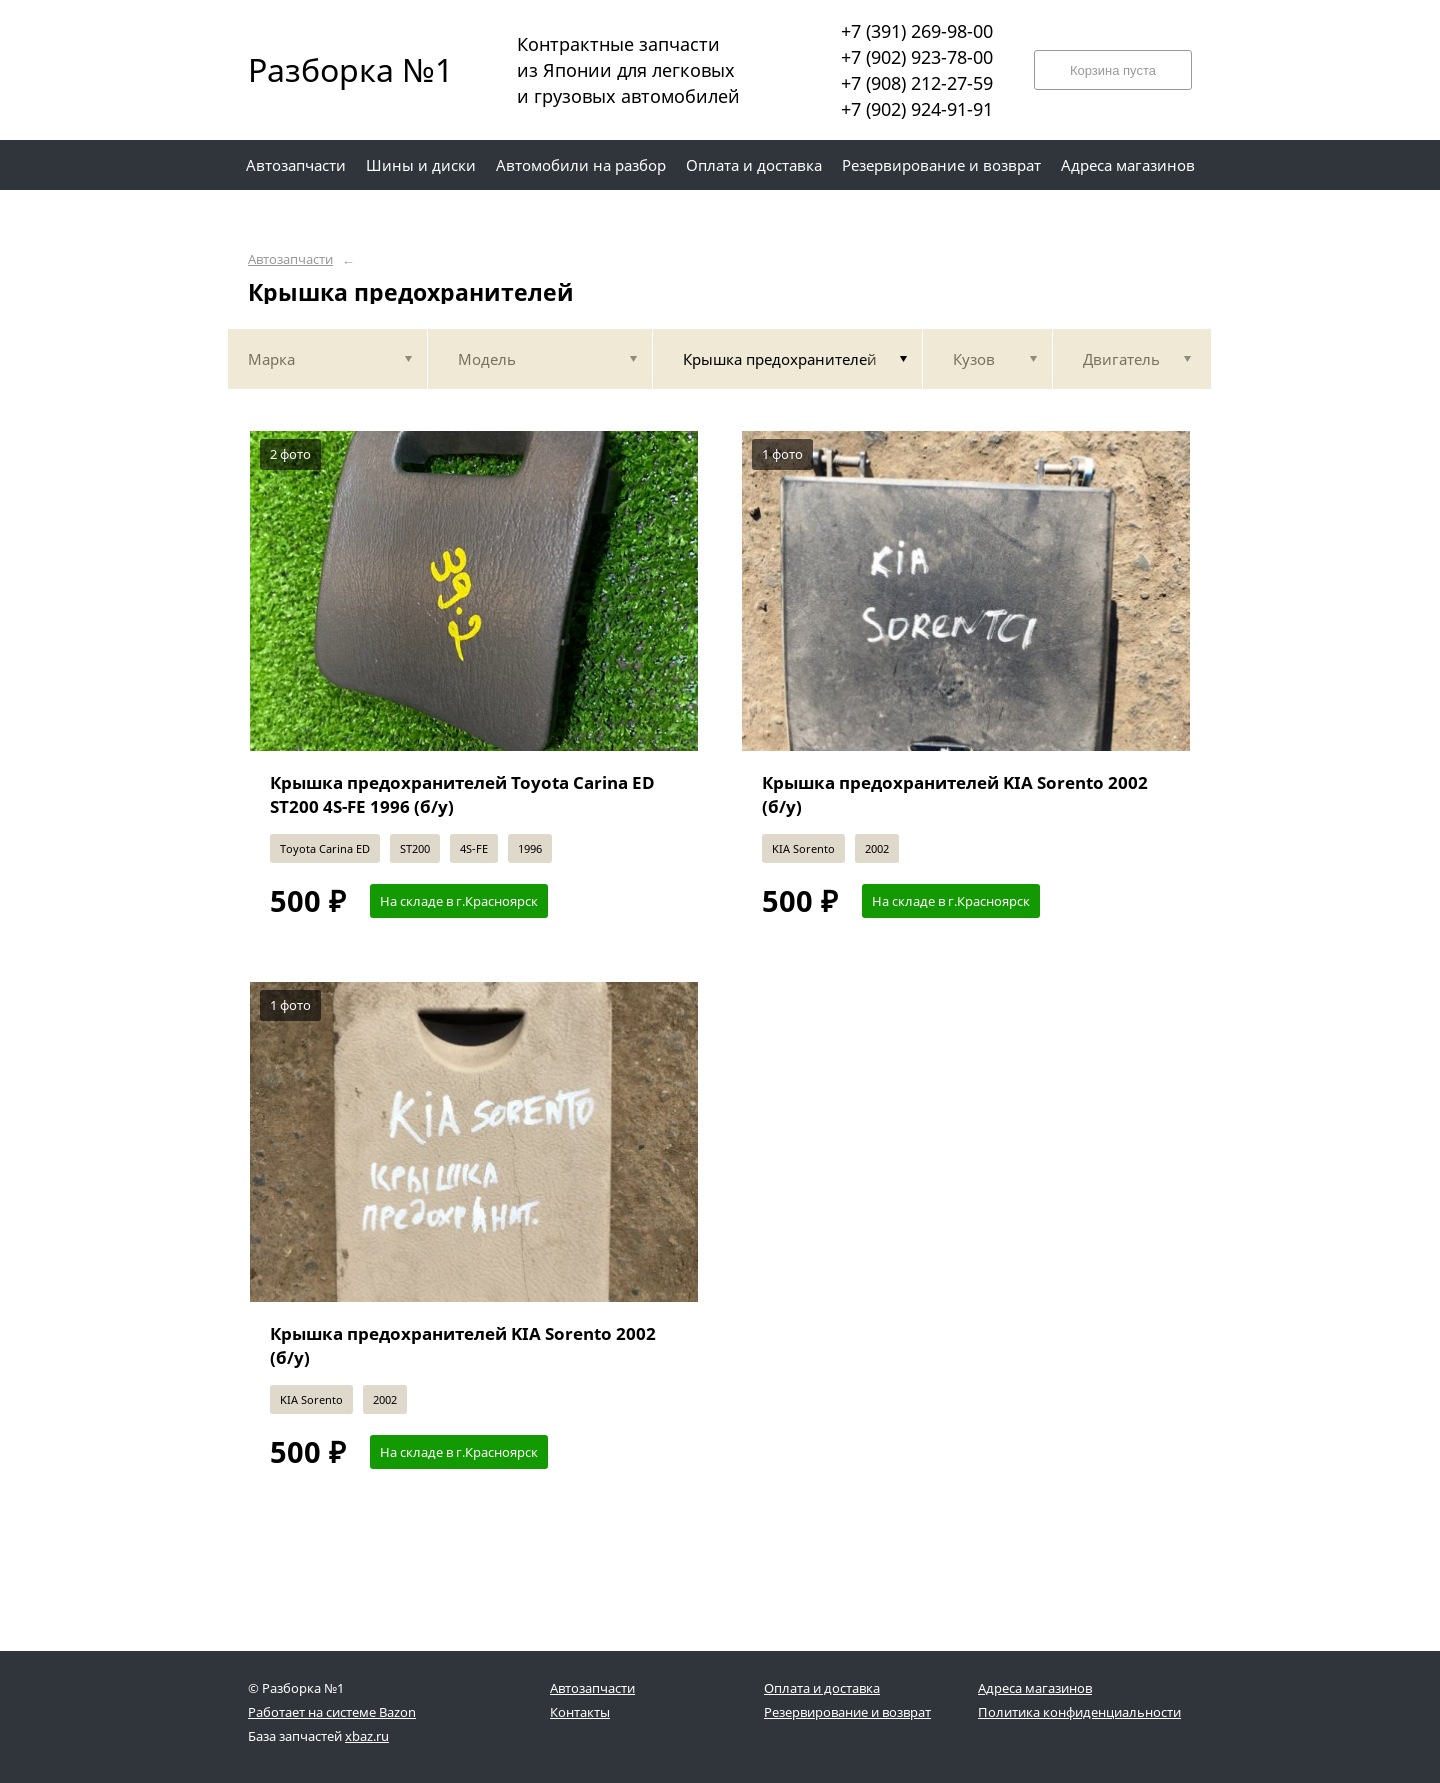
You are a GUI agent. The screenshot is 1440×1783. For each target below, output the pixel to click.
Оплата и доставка (822, 1688)
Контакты (580, 1712)
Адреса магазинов (1035, 1688)
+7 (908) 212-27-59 (917, 83)
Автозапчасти (290, 259)
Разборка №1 (338, 69)
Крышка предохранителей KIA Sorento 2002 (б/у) (955, 794)
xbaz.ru (367, 1736)
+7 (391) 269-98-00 (917, 31)
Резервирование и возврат (847, 1712)
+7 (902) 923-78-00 (917, 57)
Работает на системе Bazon (332, 1712)
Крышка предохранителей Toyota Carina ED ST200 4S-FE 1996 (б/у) (462, 794)
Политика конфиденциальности (1079, 1712)
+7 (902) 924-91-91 (917, 109)
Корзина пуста (1113, 70)
